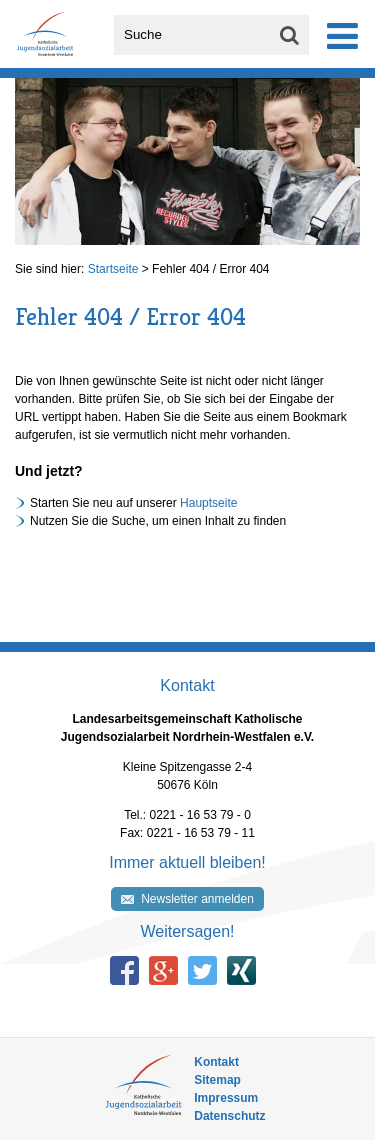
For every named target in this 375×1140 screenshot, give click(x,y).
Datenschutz (229, 1116)
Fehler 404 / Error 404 (210, 269)
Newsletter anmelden (197, 899)
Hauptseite (208, 503)
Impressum (226, 1098)
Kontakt (216, 1062)
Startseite (113, 269)
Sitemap (217, 1080)
